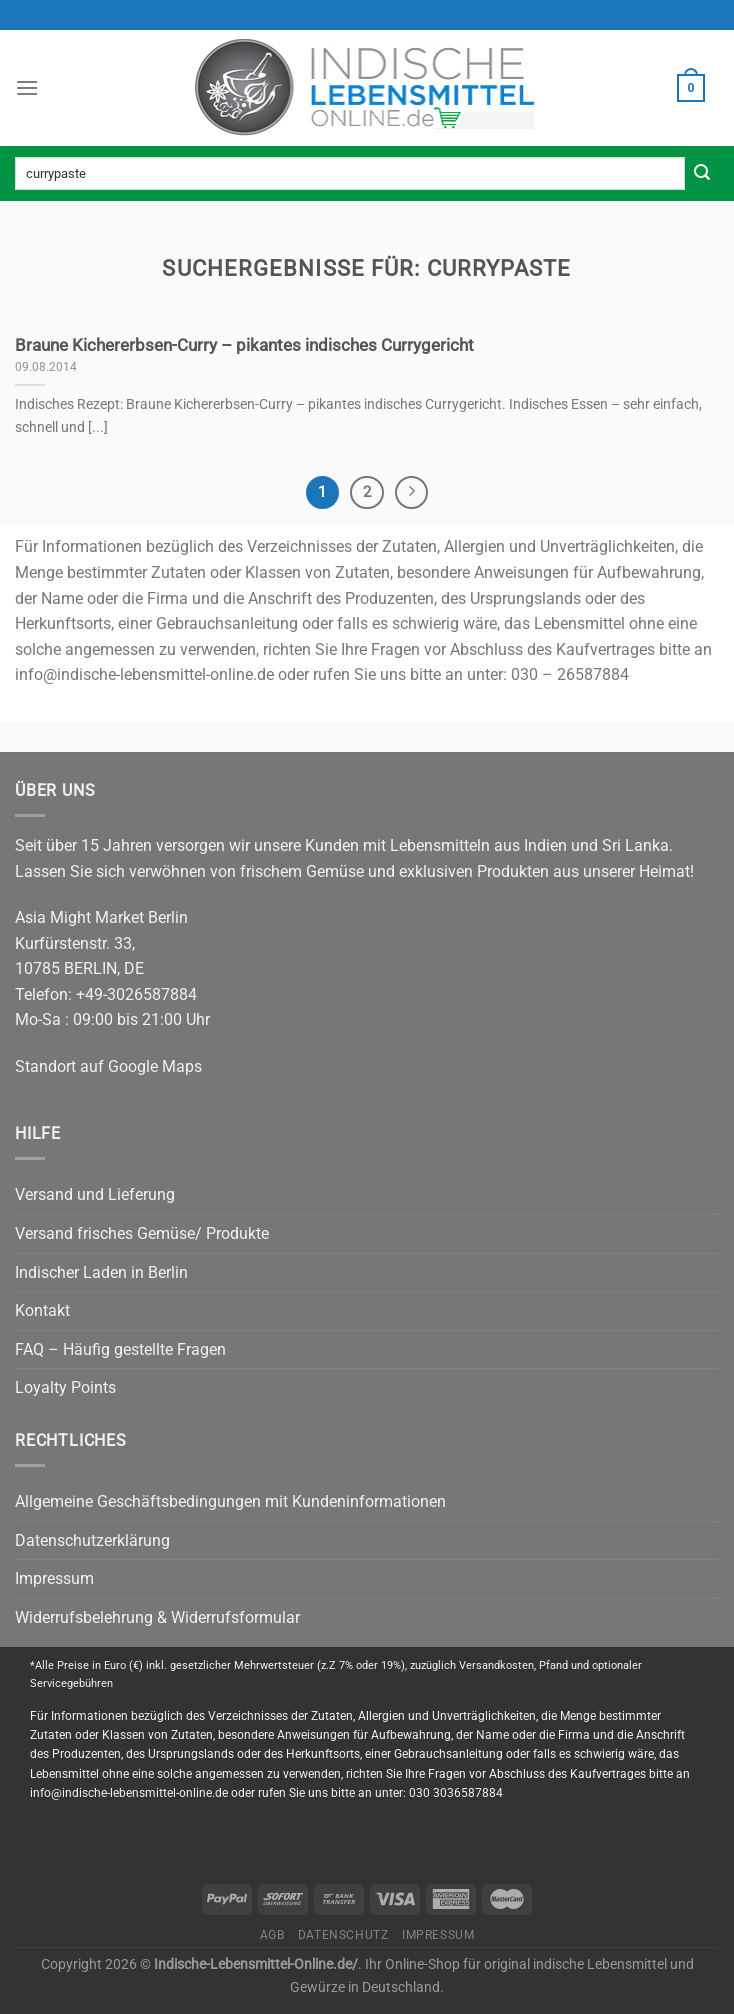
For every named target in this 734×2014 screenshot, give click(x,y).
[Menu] (27, 87)
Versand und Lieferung (95, 1194)
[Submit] (702, 174)
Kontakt (42, 1310)
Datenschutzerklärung (92, 1540)
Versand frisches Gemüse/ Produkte (142, 1233)
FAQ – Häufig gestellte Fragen (120, 1349)
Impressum (54, 1578)
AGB (272, 1935)
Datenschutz (343, 1935)
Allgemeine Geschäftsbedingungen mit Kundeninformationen (230, 1501)
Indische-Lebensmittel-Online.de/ (256, 1964)
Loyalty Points (65, 1387)
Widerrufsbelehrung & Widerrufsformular (157, 1617)
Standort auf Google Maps (108, 1066)
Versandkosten (496, 1665)
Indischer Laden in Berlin (101, 1272)
